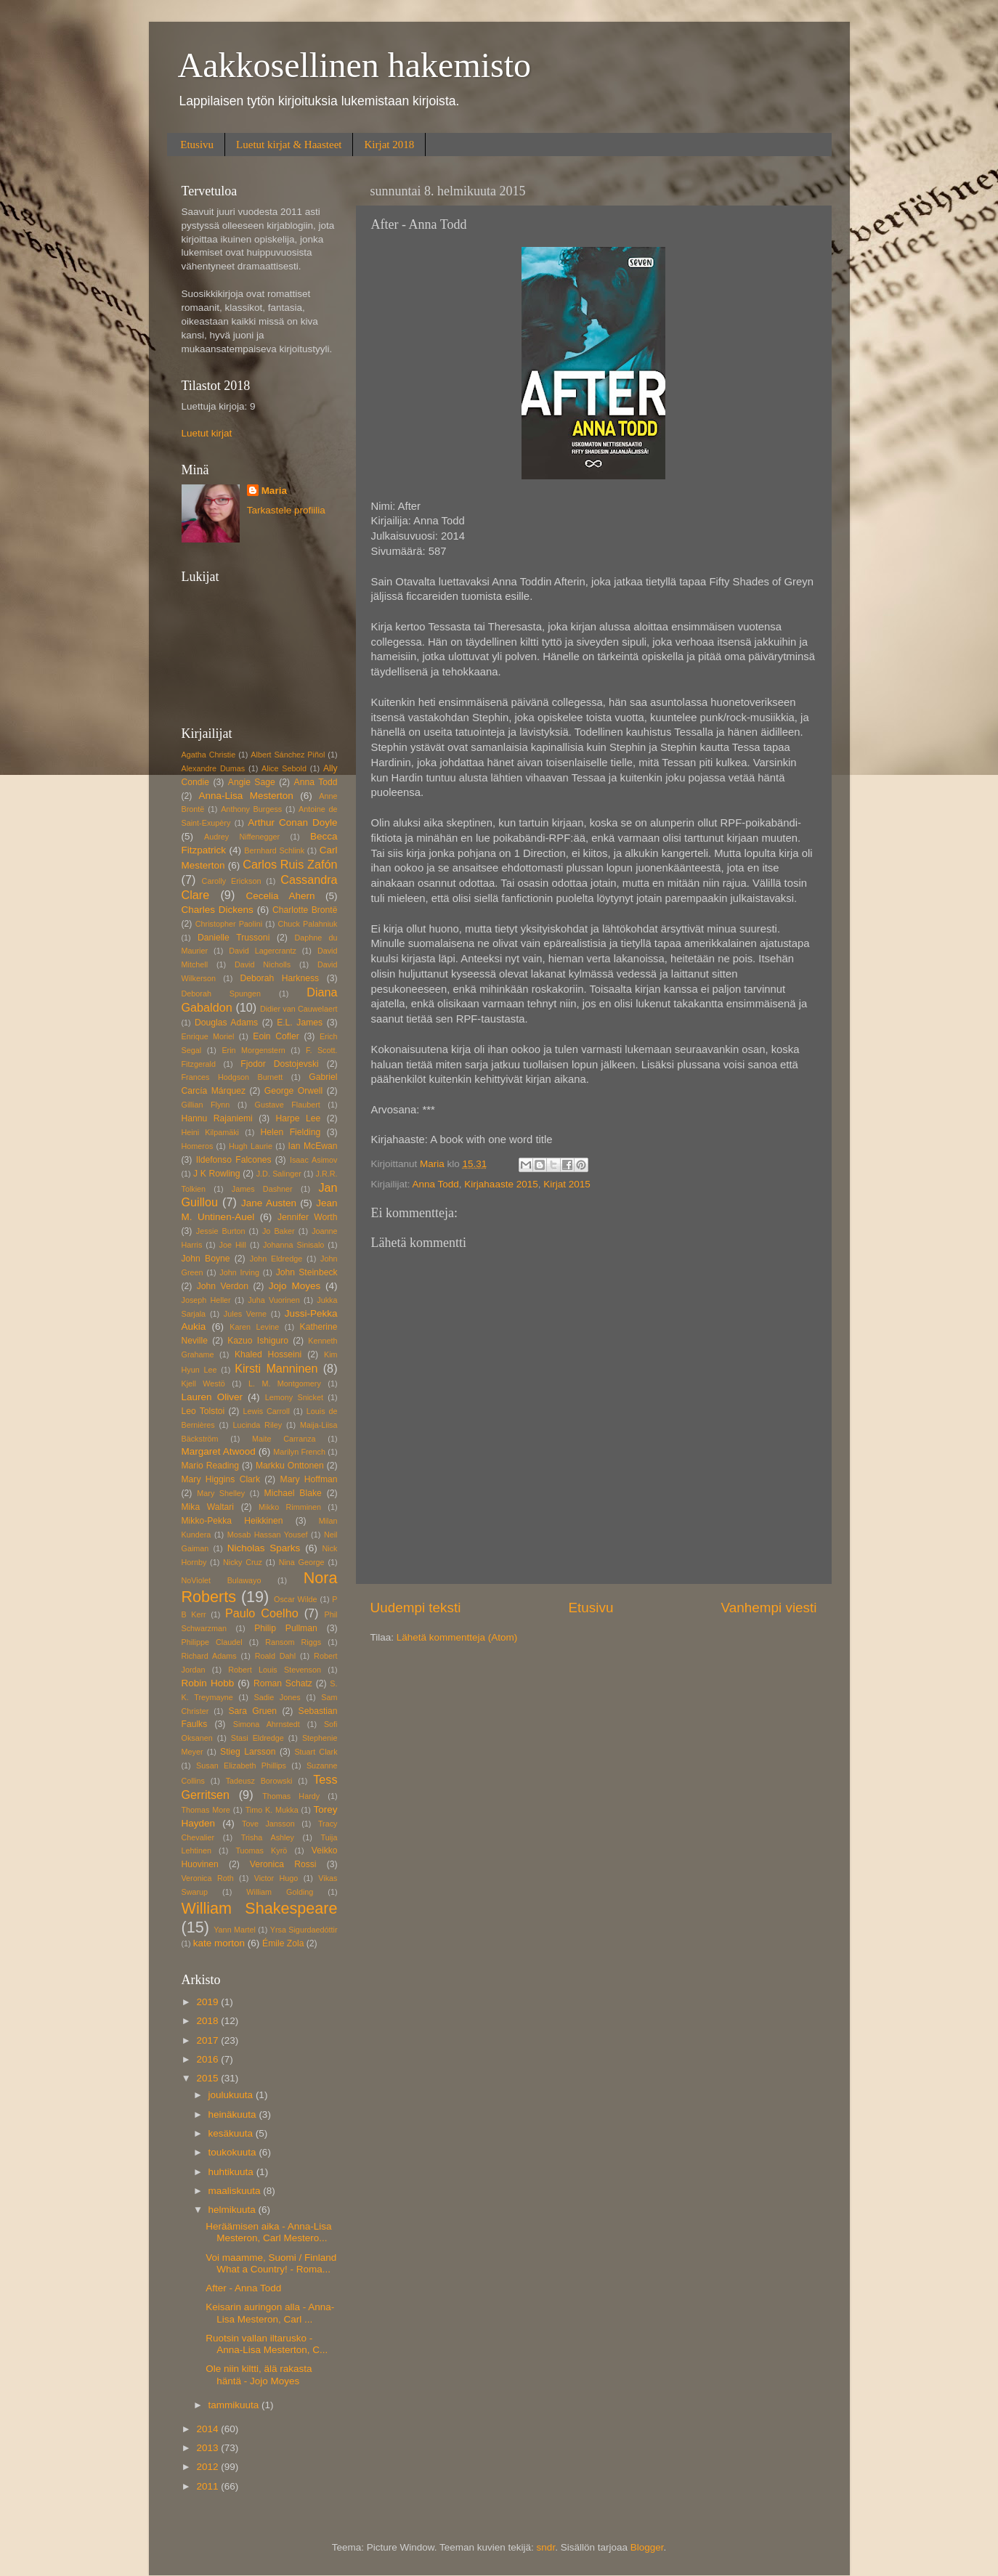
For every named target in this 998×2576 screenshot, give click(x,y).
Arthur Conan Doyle (292, 822)
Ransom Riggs (293, 1642)
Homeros (198, 1146)
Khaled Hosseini (268, 1354)
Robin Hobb (208, 1683)
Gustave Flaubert (287, 1104)
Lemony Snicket (294, 1397)
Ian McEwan (313, 1146)
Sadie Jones (277, 1697)
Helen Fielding (290, 1132)
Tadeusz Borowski (259, 1780)
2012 (208, 2466)
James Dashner (262, 1189)
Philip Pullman (285, 1628)
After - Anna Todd (243, 2288)
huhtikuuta (232, 2171)
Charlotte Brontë (304, 910)
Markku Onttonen (290, 1465)
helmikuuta (233, 2209)
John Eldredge (276, 1258)
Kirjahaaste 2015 (500, 1184)
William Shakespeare (260, 1908)
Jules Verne (245, 1313)
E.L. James (299, 1022)
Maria (274, 490)
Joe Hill (232, 1244)
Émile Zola (283, 1943)
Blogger (647, 2547)
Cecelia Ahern (280, 895)
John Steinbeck (307, 1272)
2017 (208, 2040)
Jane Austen (268, 1203)
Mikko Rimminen (290, 1507)
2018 (208, 2020)
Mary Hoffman (309, 1479)
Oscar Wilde (295, 1599)
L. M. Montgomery (284, 1383)
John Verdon (222, 1286)
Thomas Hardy (291, 1796)
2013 (208, 2447)
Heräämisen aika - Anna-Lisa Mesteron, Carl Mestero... (268, 2232)
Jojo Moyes (294, 1285)
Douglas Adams (226, 1022)
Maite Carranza (284, 1438)
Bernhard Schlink (274, 850)
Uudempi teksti (415, 1607)
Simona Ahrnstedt (266, 1724)
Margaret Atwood (219, 1451)
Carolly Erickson (231, 881)
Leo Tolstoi (203, 1411)
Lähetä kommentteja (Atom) (457, 1637)
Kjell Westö (203, 1383)
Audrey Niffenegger (242, 836)
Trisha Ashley (267, 1837)
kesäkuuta (232, 2133)
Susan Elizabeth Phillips (241, 1765)
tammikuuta (235, 2405)
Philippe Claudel (212, 1642)
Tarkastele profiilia (286, 510)
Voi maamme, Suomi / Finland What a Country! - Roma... (271, 2263)
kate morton (219, 1943)
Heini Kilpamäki (211, 1132)
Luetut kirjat (207, 433)
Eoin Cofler (276, 1036)
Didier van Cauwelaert (299, 1008)
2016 (208, 2059)
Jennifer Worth (307, 1217)
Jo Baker (278, 1231)
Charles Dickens (217, 909)
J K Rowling (216, 1174)
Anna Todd (436, 1184)
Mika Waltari (208, 1507)
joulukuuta (232, 2094)
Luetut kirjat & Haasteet (288, 144)
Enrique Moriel (208, 1036)
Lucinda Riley (258, 1425)
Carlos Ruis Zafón (290, 864)
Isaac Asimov (314, 1159)
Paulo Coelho (262, 1613)
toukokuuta (233, 2152)
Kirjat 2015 (567, 1184)
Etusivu (197, 144)
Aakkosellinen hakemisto (355, 65)
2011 (208, 2486)
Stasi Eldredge (257, 1738)
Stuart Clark (315, 1751)
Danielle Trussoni (233, 938)
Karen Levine (254, 1326)
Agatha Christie (209, 754)
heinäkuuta (233, 2114)
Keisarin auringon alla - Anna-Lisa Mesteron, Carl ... (270, 2312)
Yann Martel (235, 1929)
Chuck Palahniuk (307, 923)
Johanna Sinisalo (293, 1244)
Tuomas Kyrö (261, 1850)
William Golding (279, 1892)
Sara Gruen (252, 1711)
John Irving (239, 1272)
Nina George (302, 1562)
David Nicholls (263, 964)
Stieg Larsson (247, 1752)
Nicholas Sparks (264, 1548)
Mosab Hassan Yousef (267, 1534)
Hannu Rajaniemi (217, 1118)
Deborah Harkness (279, 978)
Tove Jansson (268, 1823)
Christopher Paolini (228, 923)
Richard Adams (209, 1655)
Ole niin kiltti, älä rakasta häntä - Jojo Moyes (259, 2374)
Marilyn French (299, 1451)
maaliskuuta (236, 2190)
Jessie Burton (221, 1231)
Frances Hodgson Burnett (232, 1077)
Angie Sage (251, 782)
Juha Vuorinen (273, 1300)
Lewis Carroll (266, 1411)
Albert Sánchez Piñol (288, 754)
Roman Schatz (282, 1683)
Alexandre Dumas (214, 768)
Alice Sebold (284, 768)
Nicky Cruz (242, 1562)
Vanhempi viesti (769, 1607)
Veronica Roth (208, 1878)
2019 (208, 2001)
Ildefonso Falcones (234, 1160)
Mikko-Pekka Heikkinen (232, 1521)
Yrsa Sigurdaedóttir (304, 1929)
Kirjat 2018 (389, 144)
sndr (546, 2547)
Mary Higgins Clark (221, 1479)
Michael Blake (293, 1493)
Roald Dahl (275, 1655)
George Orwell (293, 1091)
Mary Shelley (221, 1493)
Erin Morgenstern (253, 1050)
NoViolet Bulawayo (221, 1580)
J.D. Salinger (278, 1173)
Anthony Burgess (251, 809)
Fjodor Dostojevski (279, 1064)
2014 (208, 2428)
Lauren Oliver (212, 1396)
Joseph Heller (206, 1300)
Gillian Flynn (206, 1104)
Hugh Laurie (250, 1146)
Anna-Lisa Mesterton (245, 795)
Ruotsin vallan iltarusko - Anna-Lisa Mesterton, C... (267, 2344)
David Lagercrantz (262, 950)
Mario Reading (211, 1465)
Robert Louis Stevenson (274, 1669)
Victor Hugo (276, 1878)
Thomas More (206, 1809)
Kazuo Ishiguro (257, 1341)
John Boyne (206, 1259)
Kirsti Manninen (276, 1368)
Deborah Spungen (221, 993)
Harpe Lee (297, 1118)
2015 (208, 2078)
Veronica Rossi (283, 1864)
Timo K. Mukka (272, 1809)
